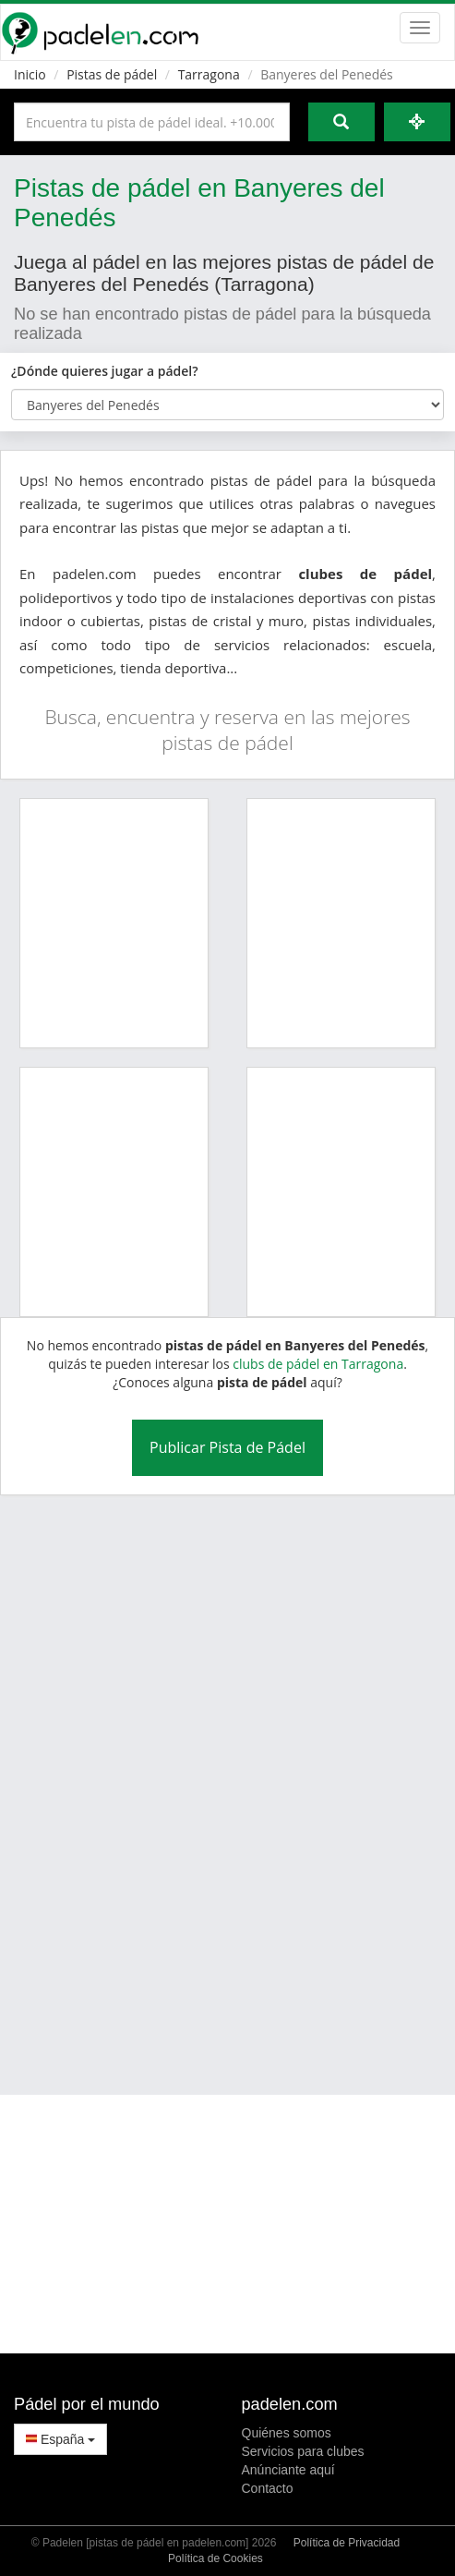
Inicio (30, 74)
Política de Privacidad (346, 2542)
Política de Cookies (215, 2558)
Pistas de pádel (111, 74)
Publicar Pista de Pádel (227, 1447)
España (60, 2439)
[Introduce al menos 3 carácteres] (152, 122)
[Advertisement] (208, 1783)
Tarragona (209, 74)
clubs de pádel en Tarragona (318, 1364)
